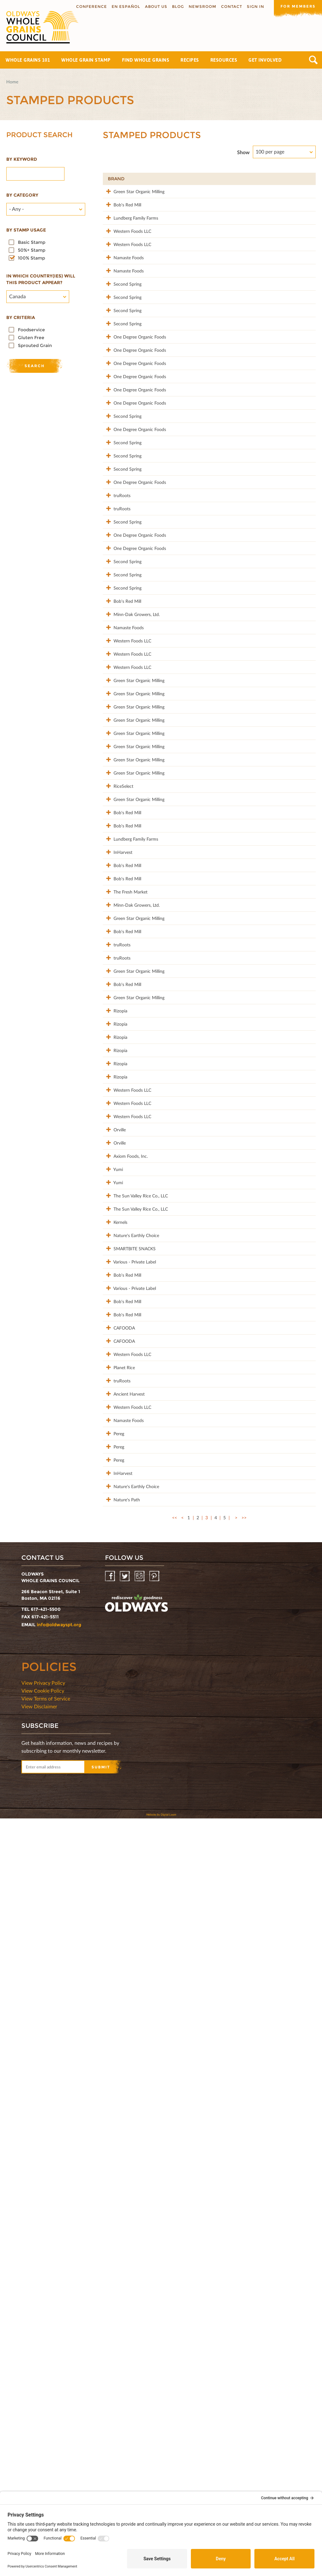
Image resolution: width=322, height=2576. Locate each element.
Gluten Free (31, 337)
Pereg (113, 2151)
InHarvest (117, 1251)
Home (12, 81)
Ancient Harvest (115, 2095)
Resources (223, 60)
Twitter (125, 2333)
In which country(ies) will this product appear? (40, 279)
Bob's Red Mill (122, 218)
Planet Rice (118, 2052)
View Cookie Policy (42, 2448)
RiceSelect (118, 1145)
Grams (274, 179)
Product (161, 179)
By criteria (20, 317)
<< (174, 2275)
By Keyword (21, 159)
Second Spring (122, 336)
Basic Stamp (31, 242)
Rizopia (115, 1510)
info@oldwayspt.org (59, 2382)
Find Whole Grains (145, 60)
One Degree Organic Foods (122, 419)
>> (244, 2275)
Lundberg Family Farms (120, 241)
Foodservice (31, 330)
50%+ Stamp (31, 250)
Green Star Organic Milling (118, 198)
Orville (114, 1688)
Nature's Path (121, 2250)
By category (22, 195)
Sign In (253, 6)
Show (243, 152)
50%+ (302, 179)
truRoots (116, 654)
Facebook (110, 2333)
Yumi (113, 1747)
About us (154, 6)
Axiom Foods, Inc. (121, 1731)
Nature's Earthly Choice (122, 1850)
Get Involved (264, 60)
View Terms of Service (45, 2456)
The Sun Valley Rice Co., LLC (122, 1791)
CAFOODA (118, 1992)
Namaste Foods (116, 300)
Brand (116, 179)
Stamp (244, 179)
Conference (89, 6)
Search (313, 60)
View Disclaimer (39, 2464)
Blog (176, 6)
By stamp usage (26, 230)
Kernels (115, 1827)
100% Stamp (31, 258)
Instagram (140, 2333)
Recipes (189, 60)
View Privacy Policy (43, 2440)
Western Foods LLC (118, 261)
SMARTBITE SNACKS (120, 1870)
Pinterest (154, 2333)
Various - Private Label (120, 1897)
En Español (123, 6)
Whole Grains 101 (28, 60)
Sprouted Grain (35, 345)
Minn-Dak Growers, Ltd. (120, 836)
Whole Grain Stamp (86, 60)
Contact (229, 6)
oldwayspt (136, 2360)
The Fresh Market (117, 1314)
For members (297, 6)
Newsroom (200, 6)
